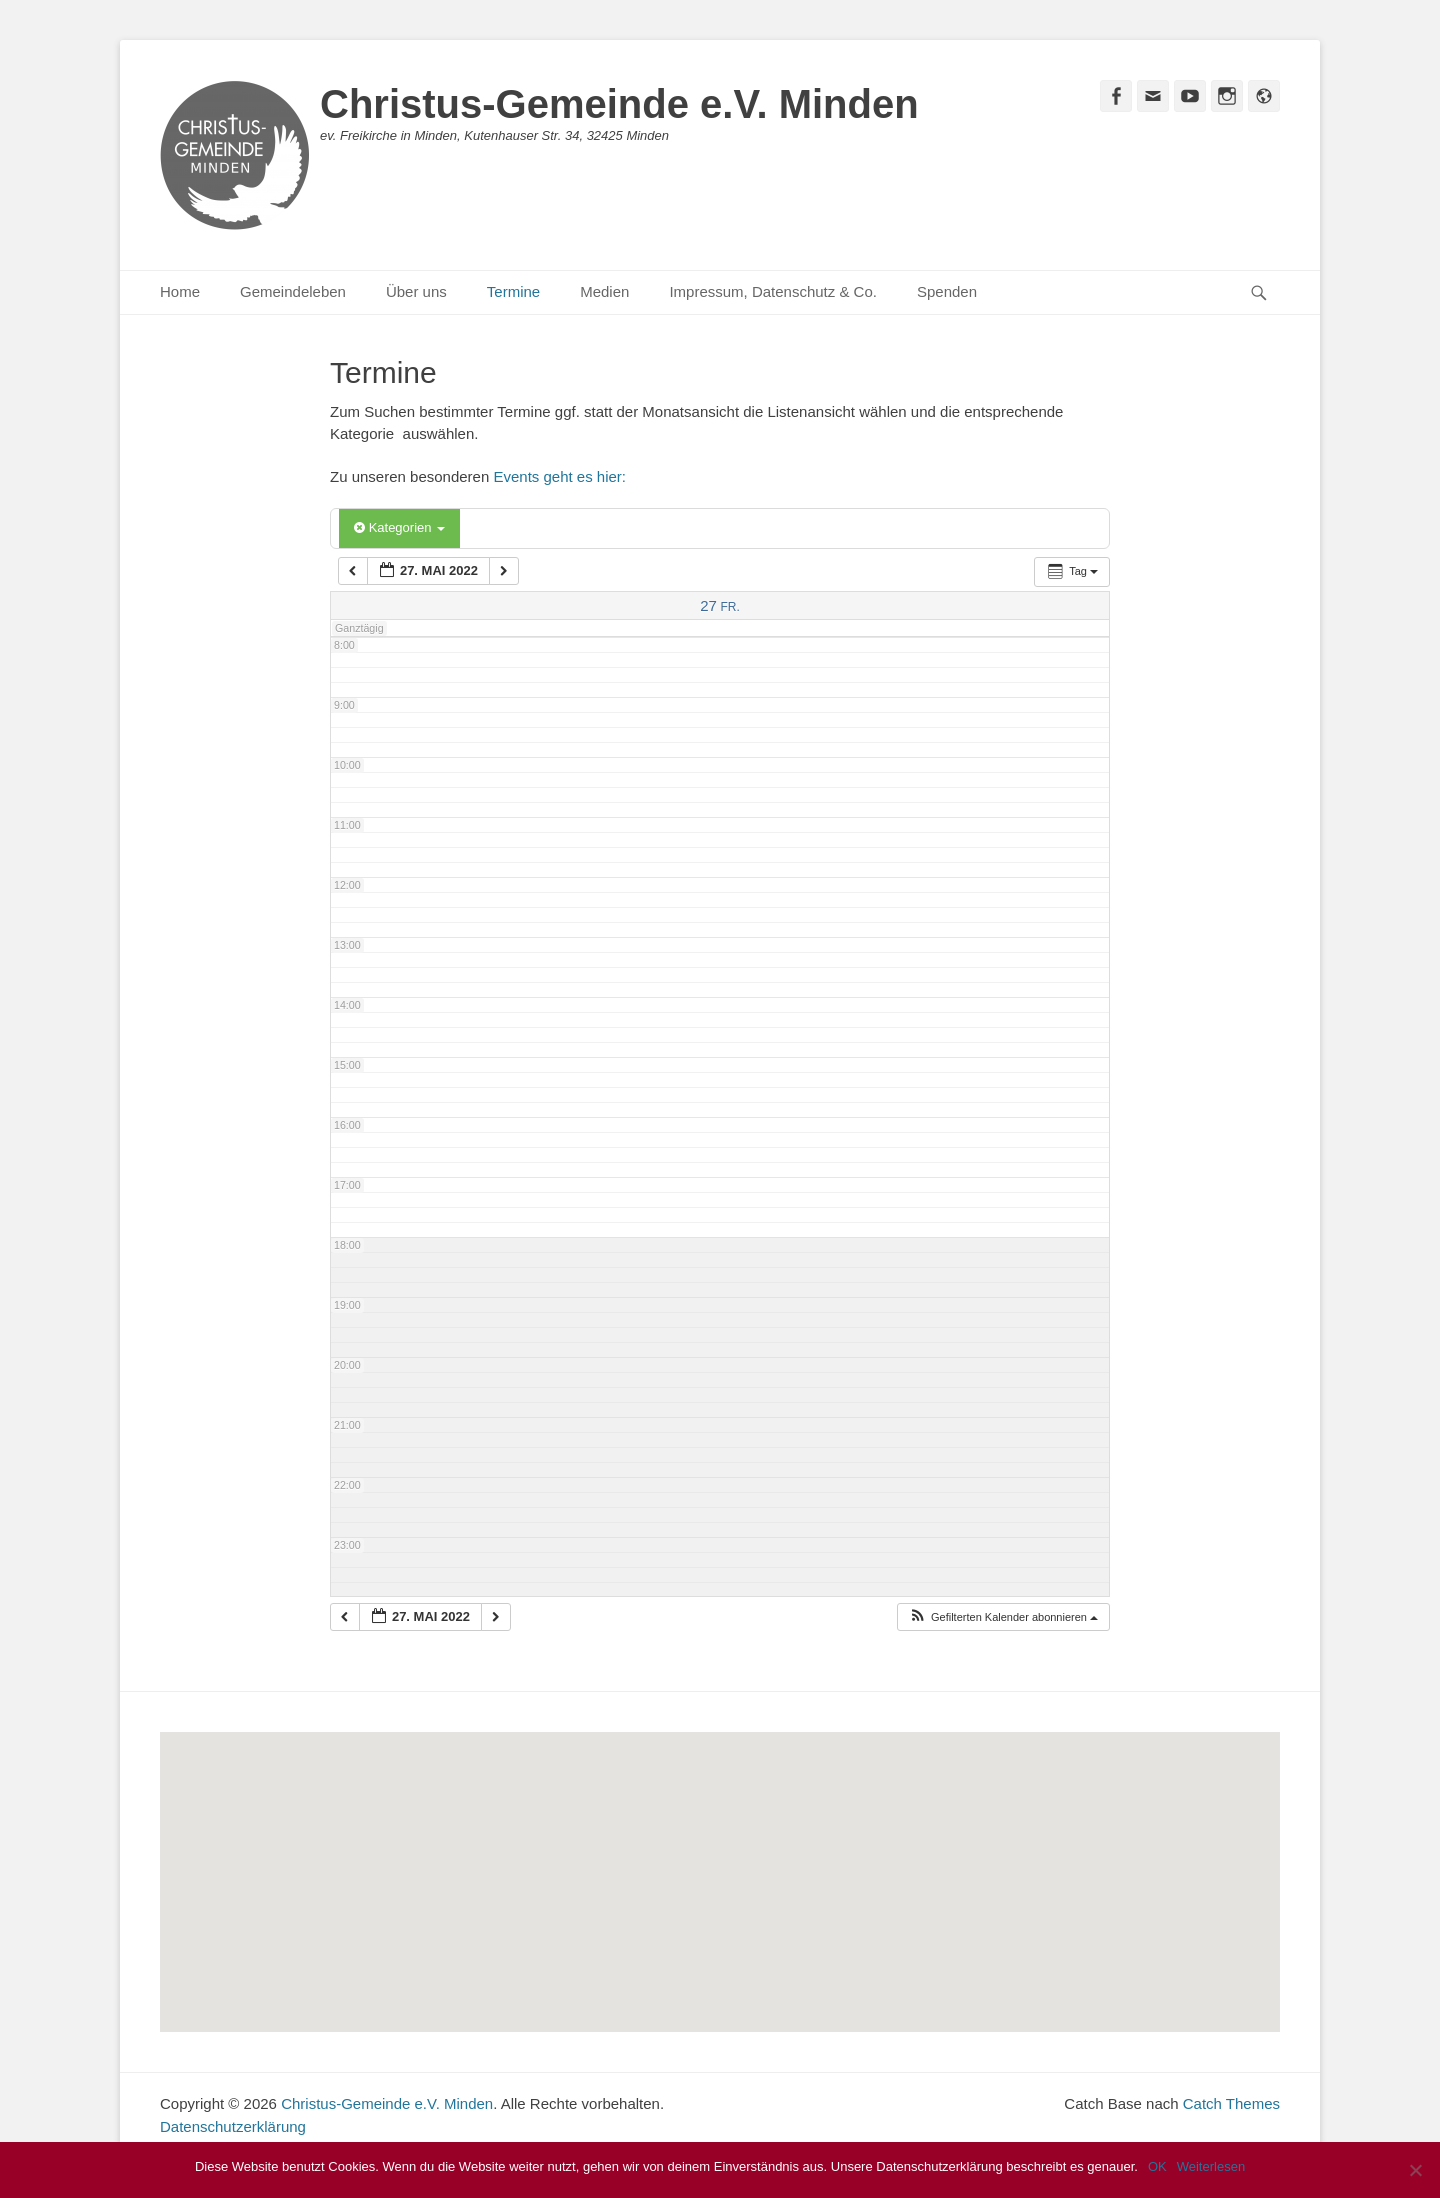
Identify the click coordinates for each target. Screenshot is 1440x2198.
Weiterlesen (1211, 2166)
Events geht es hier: (559, 476)
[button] (1003, 1617)
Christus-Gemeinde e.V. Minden (619, 104)
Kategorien (399, 527)
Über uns (416, 291)
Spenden (947, 291)
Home (180, 291)
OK (1157, 2166)
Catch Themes (1231, 2103)
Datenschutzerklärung (233, 2126)
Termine (513, 291)
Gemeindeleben (293, 291)
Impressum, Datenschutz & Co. (773, 291)
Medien (604, 291)
